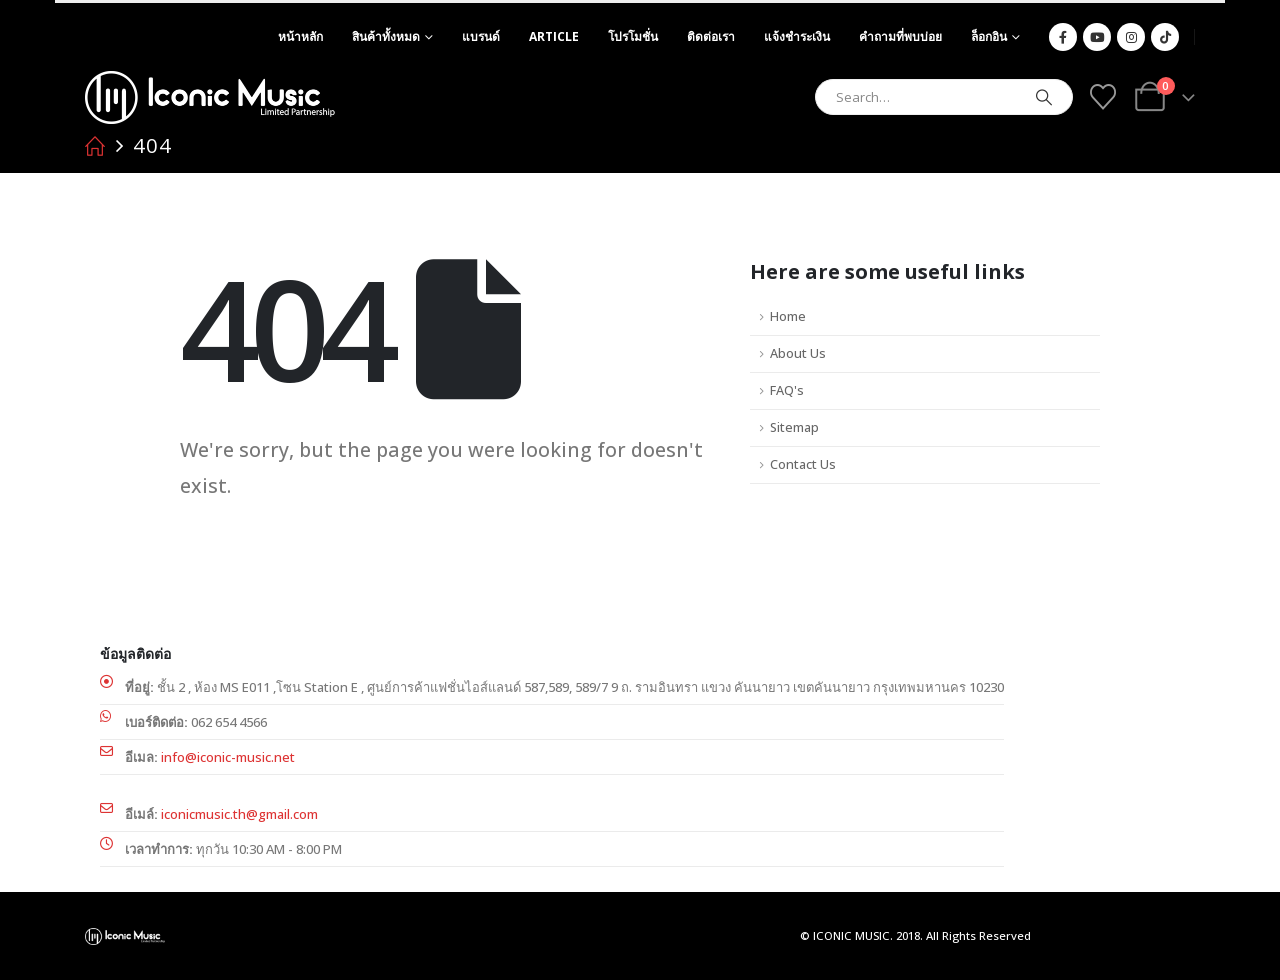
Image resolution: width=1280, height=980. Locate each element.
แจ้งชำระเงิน (797, 36)
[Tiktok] (1165, 37)
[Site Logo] (210, 97)
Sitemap (794, 427)
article (554, 36)
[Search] (1044, 97)
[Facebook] (1063, 37)
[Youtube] (1097, 37)
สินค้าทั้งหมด (386, 36)
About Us (798, 353)
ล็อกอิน (989, 36)
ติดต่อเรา (711, 36)
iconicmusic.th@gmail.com (239, 814)
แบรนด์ (481, 36)
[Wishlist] (1102, 97)
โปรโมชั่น (633, 36)
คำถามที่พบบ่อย (900, 36)
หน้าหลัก (300, 36)
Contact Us (803, 464)
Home (788, 316)
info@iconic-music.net (228, 757)
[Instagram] (1131, 37)
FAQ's (787, 390)
